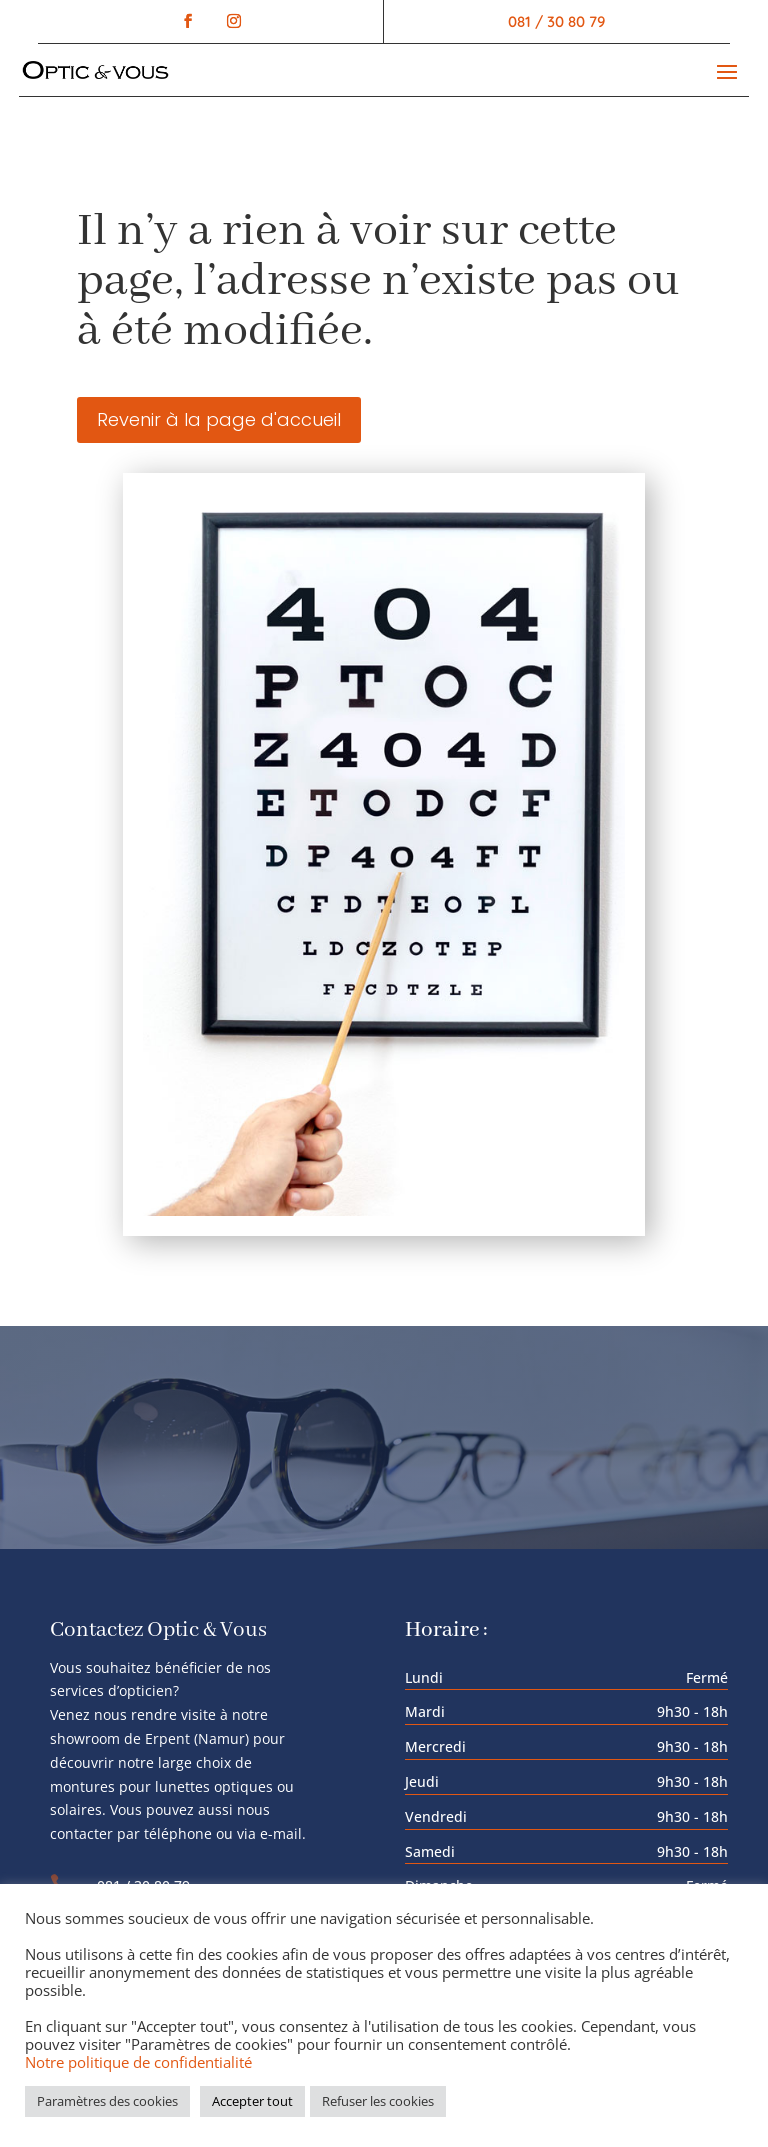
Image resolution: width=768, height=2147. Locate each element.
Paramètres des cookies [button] (107, 2101)
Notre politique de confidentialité (138, 2062)
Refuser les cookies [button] (378, 2101)
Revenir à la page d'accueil (219, 419)
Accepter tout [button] (252, 2101)
